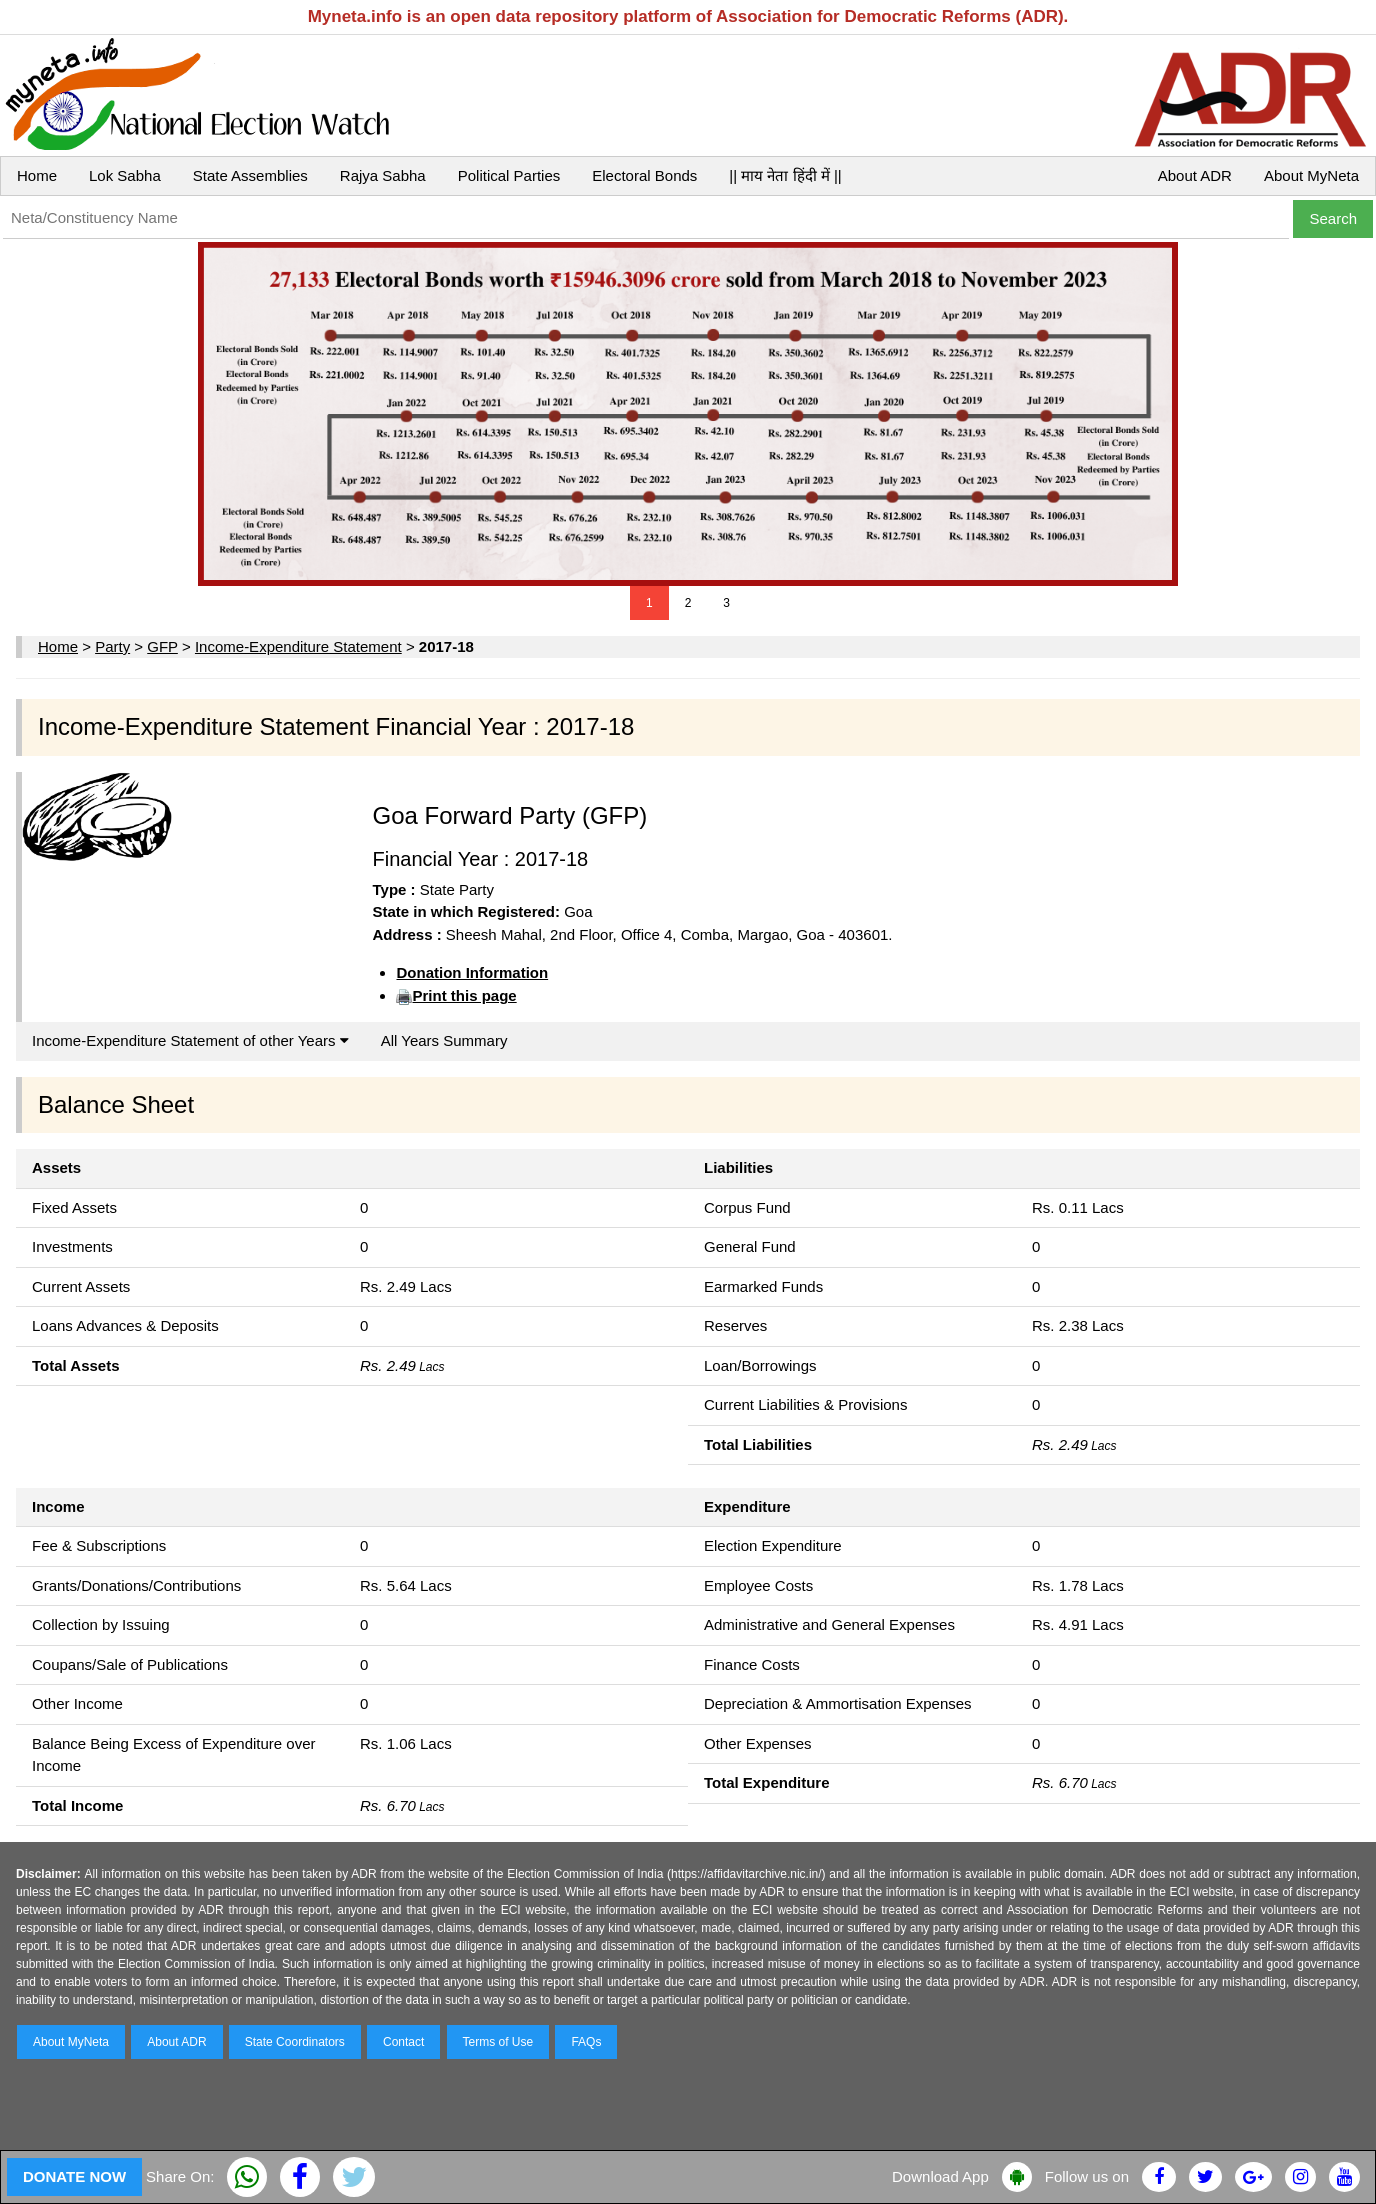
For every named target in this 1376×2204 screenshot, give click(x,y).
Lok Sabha (125, 175)
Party (112, 646)
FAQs (586, 2042)
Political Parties (509, 175)
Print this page (464, 995)
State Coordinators (295, 2042)
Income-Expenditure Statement (298, 646)
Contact (403, 2042)
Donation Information (472, 972)
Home (37, 175)
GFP (162, 646)
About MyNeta (1311, 175)
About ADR (1195, 175)
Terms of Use (498, 2042)
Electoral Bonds (644, 175)
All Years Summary (444, 1040)
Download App (940, 2176)
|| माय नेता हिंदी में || (785, 175)
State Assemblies (250, 175)
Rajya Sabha (383, 175)
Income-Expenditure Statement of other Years (190, 1040)
